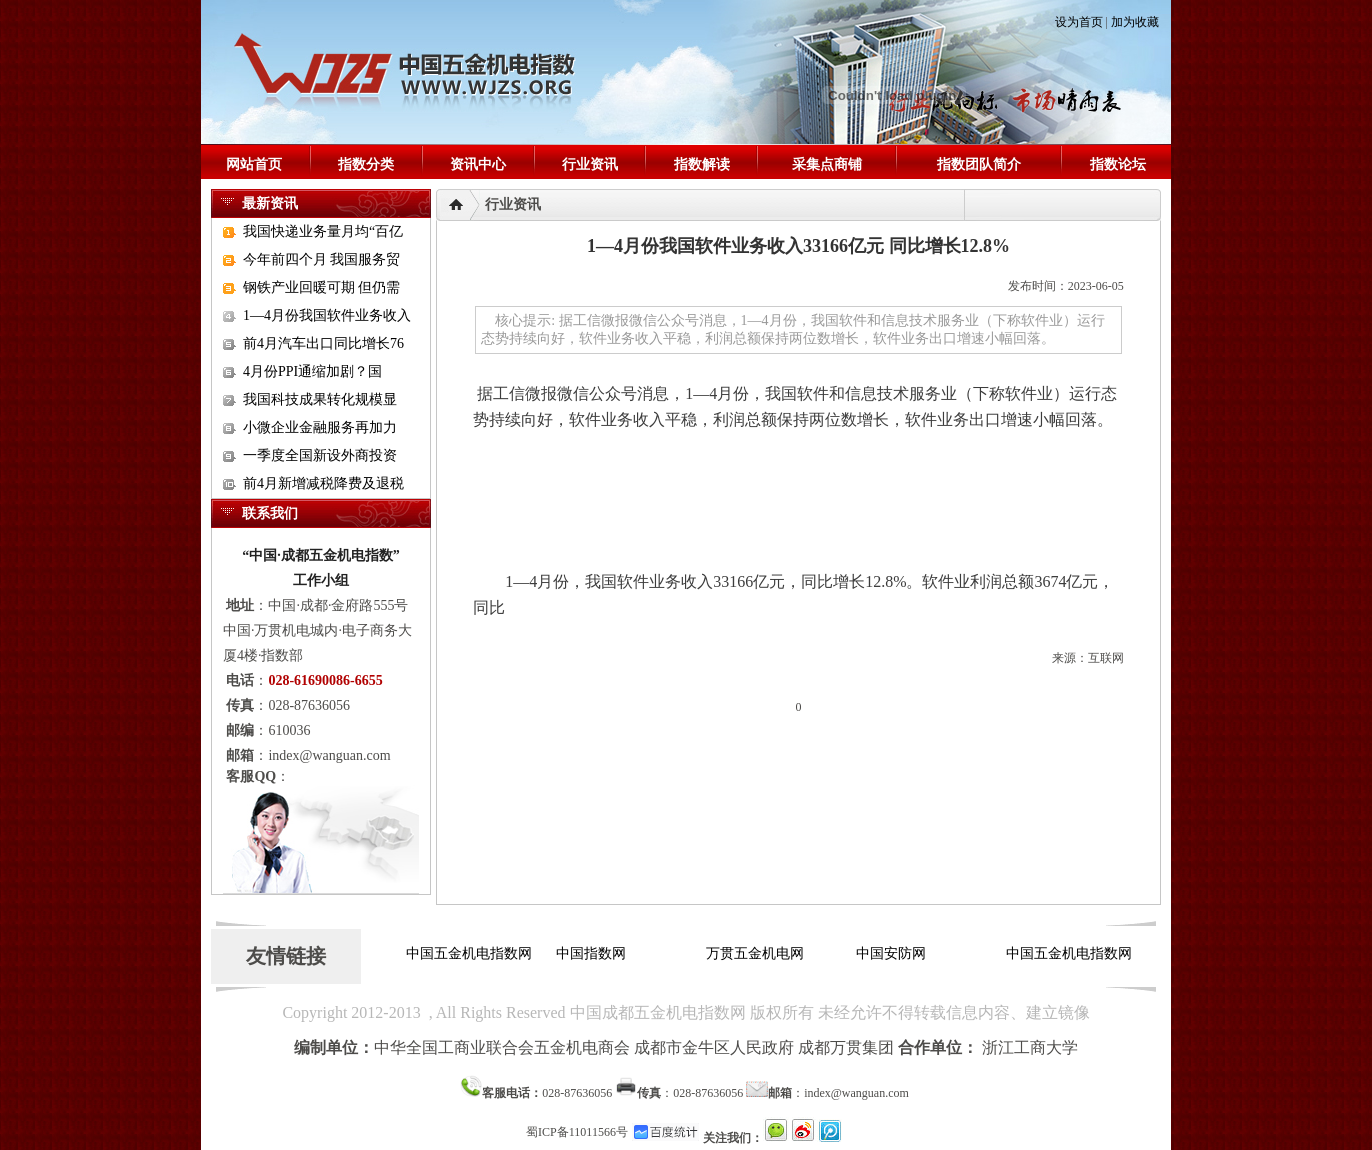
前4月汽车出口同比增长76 (323, 343)
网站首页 (254, 164)
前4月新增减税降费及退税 (323, 483)
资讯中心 (478, 164)
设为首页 (1079, 22)
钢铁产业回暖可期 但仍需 (322, 287)
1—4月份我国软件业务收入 (327, 315)
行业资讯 (590, 164)
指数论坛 (1118, 164)
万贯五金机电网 (755, 953)
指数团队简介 (979, 164)
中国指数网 (591, 953)
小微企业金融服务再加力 (320, 427)
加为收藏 (1135, 22)
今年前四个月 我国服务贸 (322, 259)
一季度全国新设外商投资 (320, 455)
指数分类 (366, 164)
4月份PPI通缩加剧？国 (312, 371)
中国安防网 (891, 953)
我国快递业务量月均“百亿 (323, 231)
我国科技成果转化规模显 (320, 399)
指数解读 (702, 164)
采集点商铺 (827, 164)
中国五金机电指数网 (469, 953)
